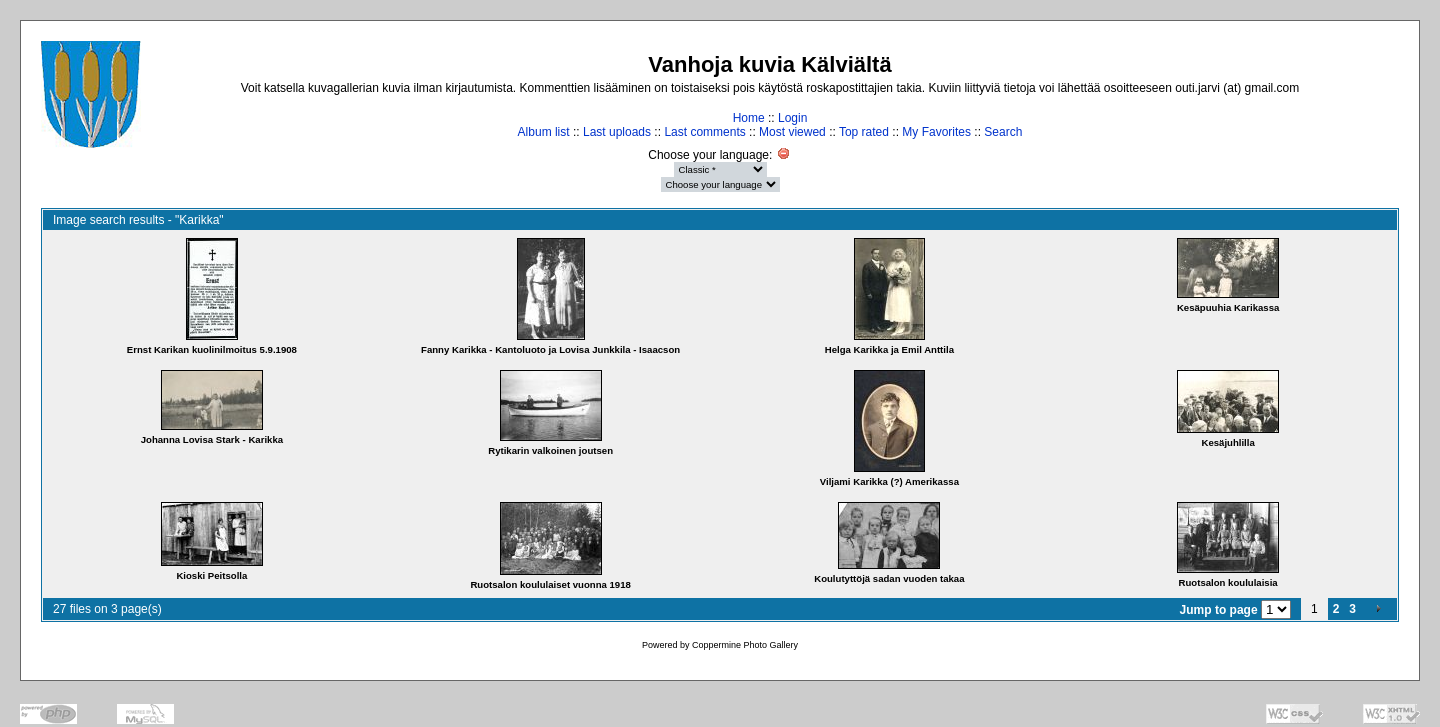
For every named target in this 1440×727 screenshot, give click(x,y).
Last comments (704, 132)
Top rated (864, 132)
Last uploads (617, 132)
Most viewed (792, 132)
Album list (544, 132)
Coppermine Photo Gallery (745, 645)
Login (792, 118)
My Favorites (936, 132)
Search (1003, 132)
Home (749, 118)
